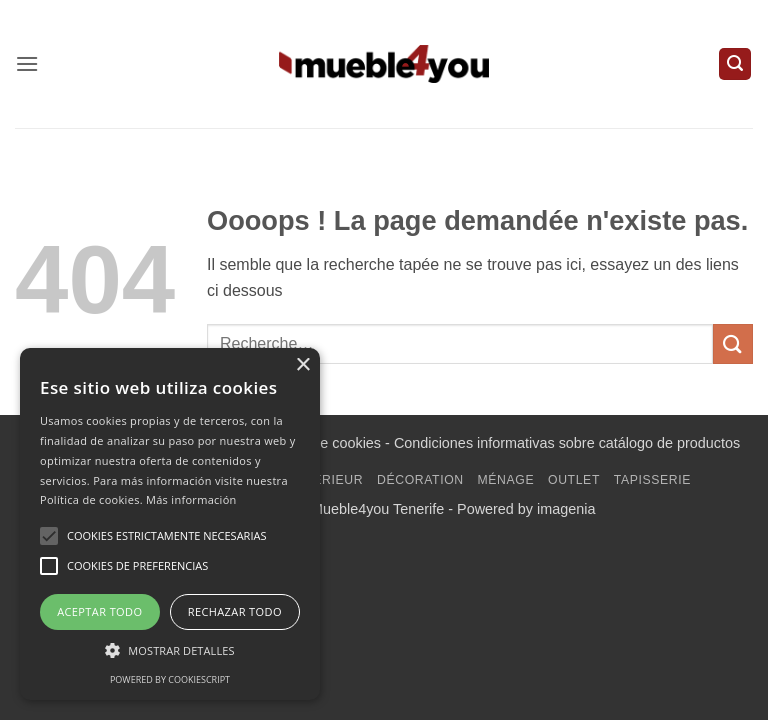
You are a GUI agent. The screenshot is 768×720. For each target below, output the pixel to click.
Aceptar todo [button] (99, 611)
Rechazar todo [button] (235, 611)
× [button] (302, 365)
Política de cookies (321, 443)
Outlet (574, 480)
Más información (191, 499)
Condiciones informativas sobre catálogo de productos (567, 443)
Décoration (420, 480)
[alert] (170, 524)
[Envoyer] (733, 343)
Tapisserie (652, 480)
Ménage (506, 480)
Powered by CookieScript (170, 679)
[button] (27, 63)
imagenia (566, 509)
